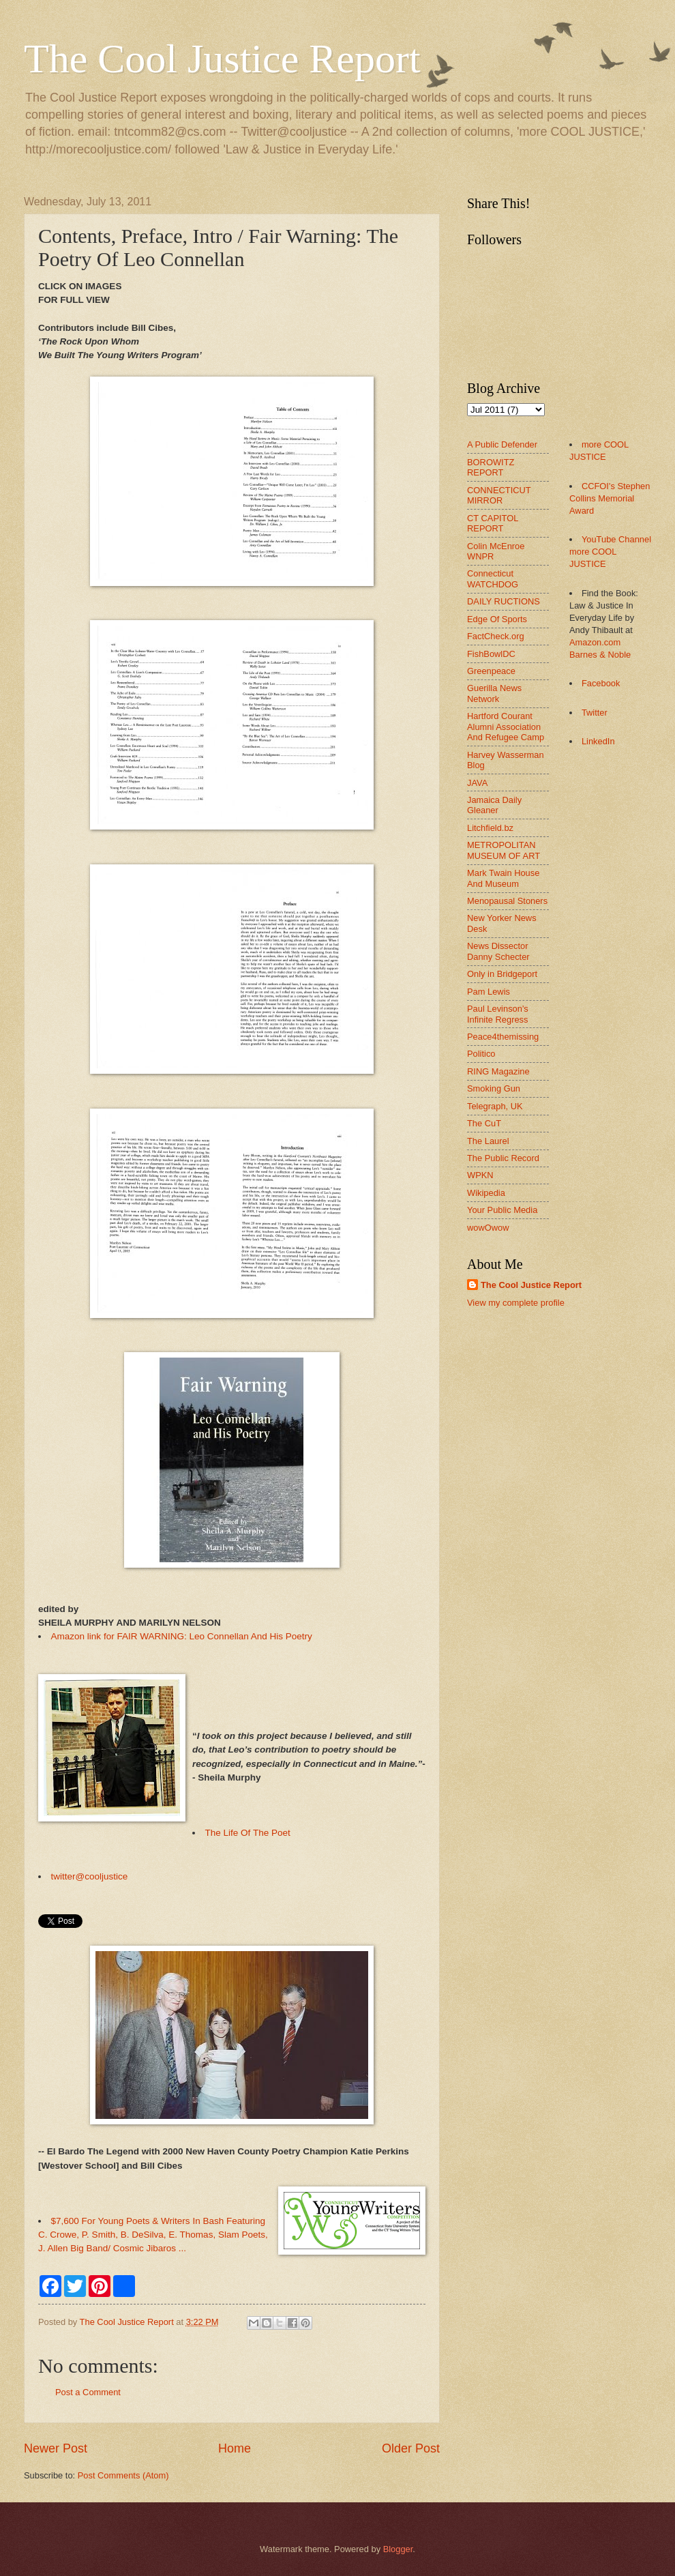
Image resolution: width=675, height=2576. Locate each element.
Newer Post (55, 2448)
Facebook (601, 683)
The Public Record (503, 1158)
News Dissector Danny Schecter (498, 951)
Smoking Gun (493, 1088)
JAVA (477, 783)
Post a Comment (88, 2392)
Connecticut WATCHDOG (492, 578)
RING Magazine (498, 1071)
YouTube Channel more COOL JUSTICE (610, 551)
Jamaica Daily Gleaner (494, 805)
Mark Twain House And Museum (503, 878)
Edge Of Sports (497, 619)
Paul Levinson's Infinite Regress (497, 1014)
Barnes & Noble (600, 654)
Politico (481, 1054)
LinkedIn (598, 741)
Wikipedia (486, 1193)
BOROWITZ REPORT (490, 467)
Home (234, 2448)
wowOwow (488, 1228)
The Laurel (488, 1141)
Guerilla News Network (494, 693)
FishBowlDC (491, 654)
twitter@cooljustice (89, 1876)
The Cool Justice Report (222, 58)
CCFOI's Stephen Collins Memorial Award (609, 498)
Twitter (595, 712)
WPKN (480, 1175)
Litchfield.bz (490, 828)
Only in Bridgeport (502, 974)
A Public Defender (502, 444)
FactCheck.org (495, 636)
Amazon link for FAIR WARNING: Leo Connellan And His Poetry (181, 1636)
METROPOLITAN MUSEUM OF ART (503, 850)
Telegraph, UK (495, 1106)
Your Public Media (502, 1210)
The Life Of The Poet (247, 1833)
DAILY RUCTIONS (503, 601)
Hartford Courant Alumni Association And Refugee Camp (505, 726)
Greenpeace (491, 671)
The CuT (484, 1123)
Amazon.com (594, 642)
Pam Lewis (488, 991)
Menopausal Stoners (507, 901)
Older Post (411, 2448)
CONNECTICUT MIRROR (498, 495)
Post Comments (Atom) (123, 2475)
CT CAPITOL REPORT (492, 523)
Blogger (398, 2549)
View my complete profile (516, 1303)
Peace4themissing (503, 1036)
